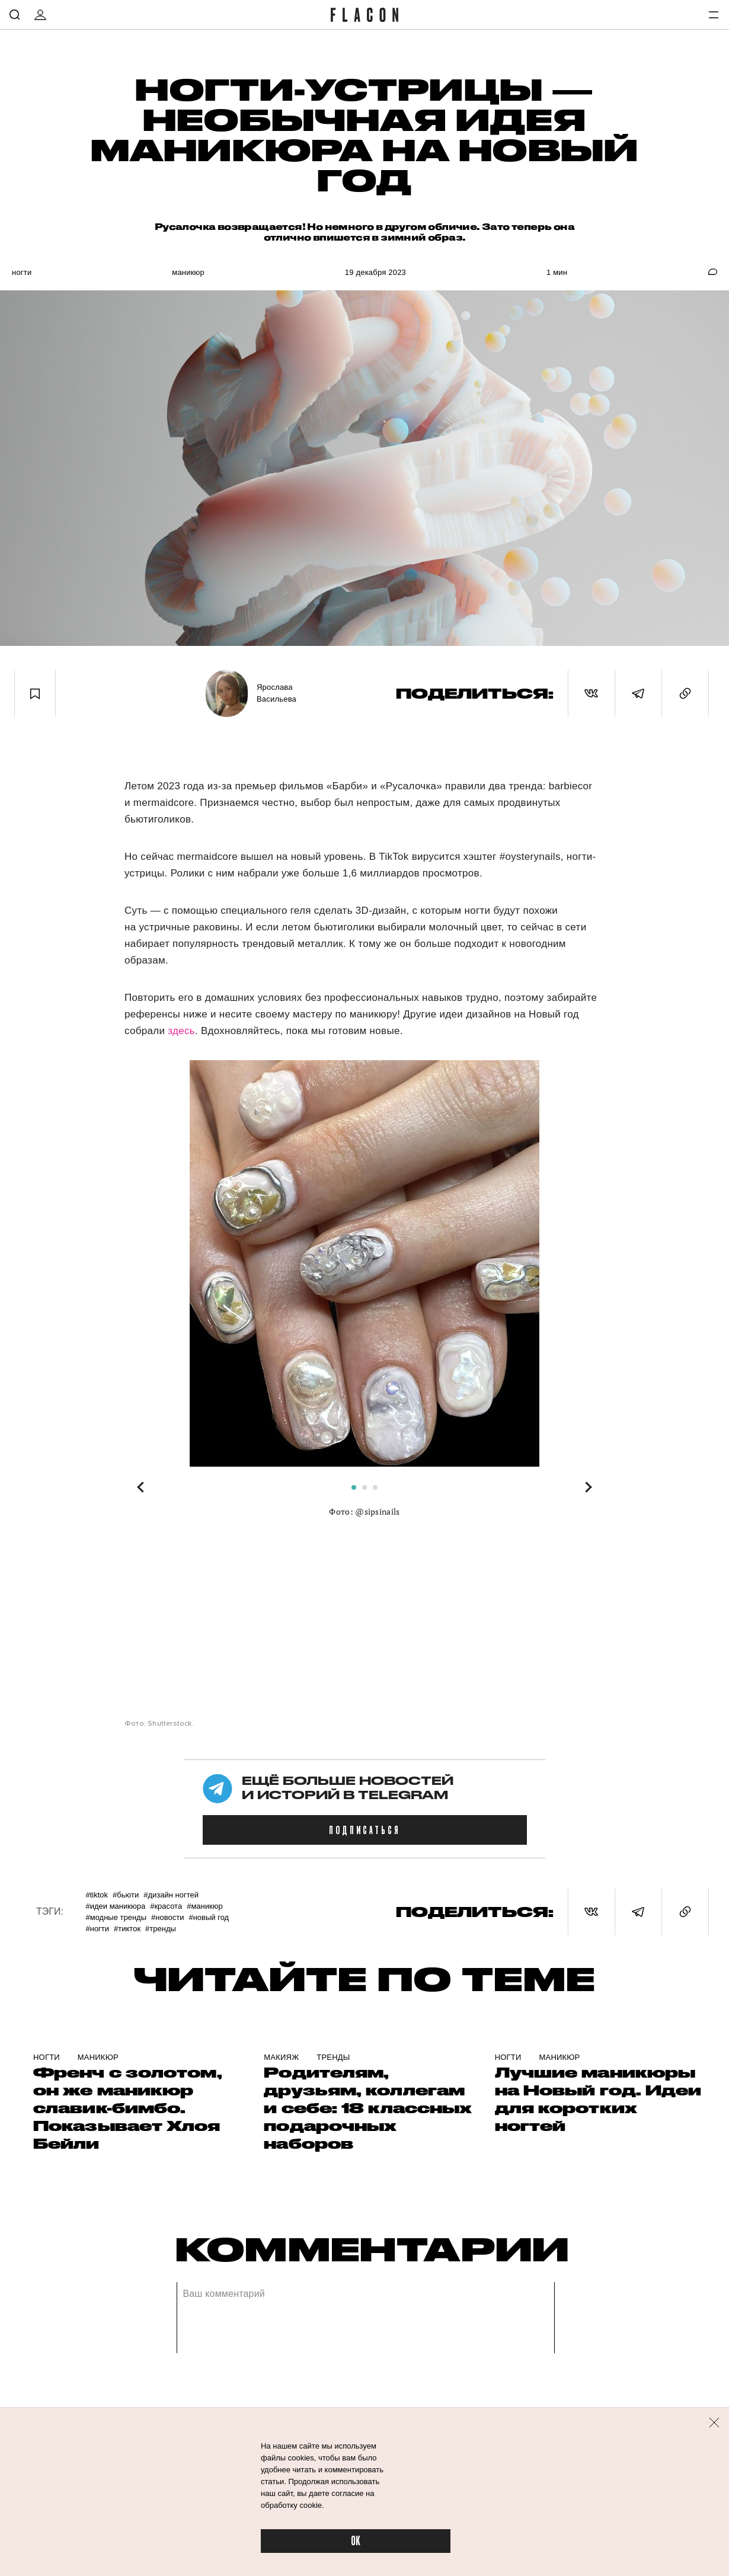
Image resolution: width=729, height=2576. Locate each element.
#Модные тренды (115, 1917)
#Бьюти (126, 1894)
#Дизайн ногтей (171, 1894)
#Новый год (208, 1917)
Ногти (21, 272)
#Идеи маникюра (115, 1906)
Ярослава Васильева (276, 693)
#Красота (166, 1906)
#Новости (167, 1917)
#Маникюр (205, 1906)
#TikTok (96, 1894)
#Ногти (97, 1928)
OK (355, 2541)
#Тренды (160, 1928)
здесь (181, 1030)
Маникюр (188, 272)
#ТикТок (127, 1928)
